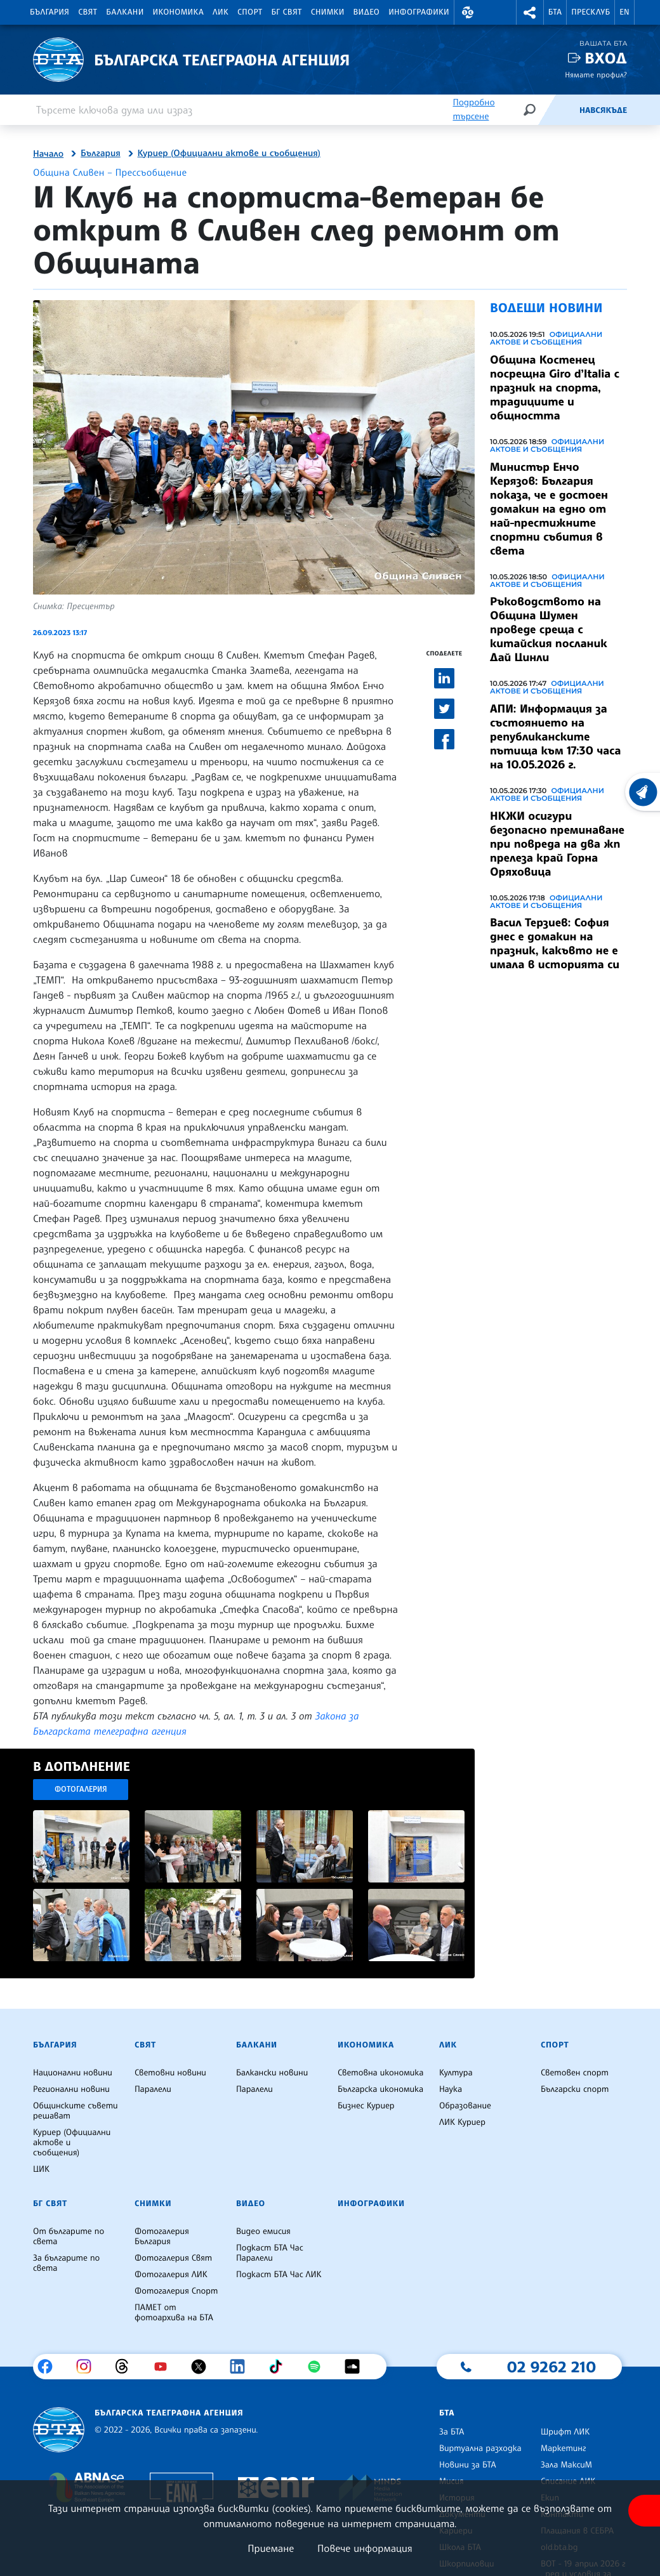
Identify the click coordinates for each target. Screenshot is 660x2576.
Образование (465, 2106)
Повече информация (364, 2548)
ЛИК (220, 12)
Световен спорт (575, 2073)
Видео (366, 12)
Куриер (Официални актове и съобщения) (229, 153)
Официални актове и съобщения (546, 338)
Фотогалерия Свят (173, 2258)
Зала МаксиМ (566, 2465)
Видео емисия (263, 2231)
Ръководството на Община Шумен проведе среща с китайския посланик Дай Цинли (548, 629)
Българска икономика (380, 2089)
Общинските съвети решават (75, 2111)
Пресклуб (590, 12)
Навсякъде (603, 110)
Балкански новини (272, 2073)
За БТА (451, 2432)
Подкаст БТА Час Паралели (269, 2253)
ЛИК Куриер (462, 2122)
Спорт (249, 12)
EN (624, 12)
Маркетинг (563, 2448)
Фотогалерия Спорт (176, 2291)
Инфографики (418, 12)
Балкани (124, 12)
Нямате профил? (596, 74)
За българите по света (66, 2263)
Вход (605, 58)
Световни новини (170, 2073)
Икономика (178, 12)
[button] (467, 12)
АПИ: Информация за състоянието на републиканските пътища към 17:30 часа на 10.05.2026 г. (555, 737)
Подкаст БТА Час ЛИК (279, 2275)
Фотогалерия (81, 1789)
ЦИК (41, 2169)
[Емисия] (558, 109)
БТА (555, 12)
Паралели (153, 2089)
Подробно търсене (473, 109)
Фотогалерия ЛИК (171, 2275)
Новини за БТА (467, 2465)
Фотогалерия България (162, 2236)
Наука (450, 2089)
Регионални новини (71, 2089)
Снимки (328, 12)
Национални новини (72, 2073)
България (49, 12)
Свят (87, 12)
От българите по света (68, 2236)
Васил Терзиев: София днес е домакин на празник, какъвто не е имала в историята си (554, 943)
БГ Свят (287, 12)
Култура (456, 2073)
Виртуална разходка (480, 2448)
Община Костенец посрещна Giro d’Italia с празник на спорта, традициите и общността (554, 388)
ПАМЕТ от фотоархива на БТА (174, 2313)
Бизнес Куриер (366, 2106)
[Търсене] (529, 109)
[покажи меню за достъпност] (644, 2511)
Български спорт (575, 2089)
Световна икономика (380, 2073)
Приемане (271, 2548)
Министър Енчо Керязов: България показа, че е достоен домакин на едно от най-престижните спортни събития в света (549, 509)
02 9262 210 (551, 2366)
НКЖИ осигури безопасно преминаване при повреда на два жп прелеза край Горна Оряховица (557, 844)
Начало (48, 154)
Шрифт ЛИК (565, 2432)
